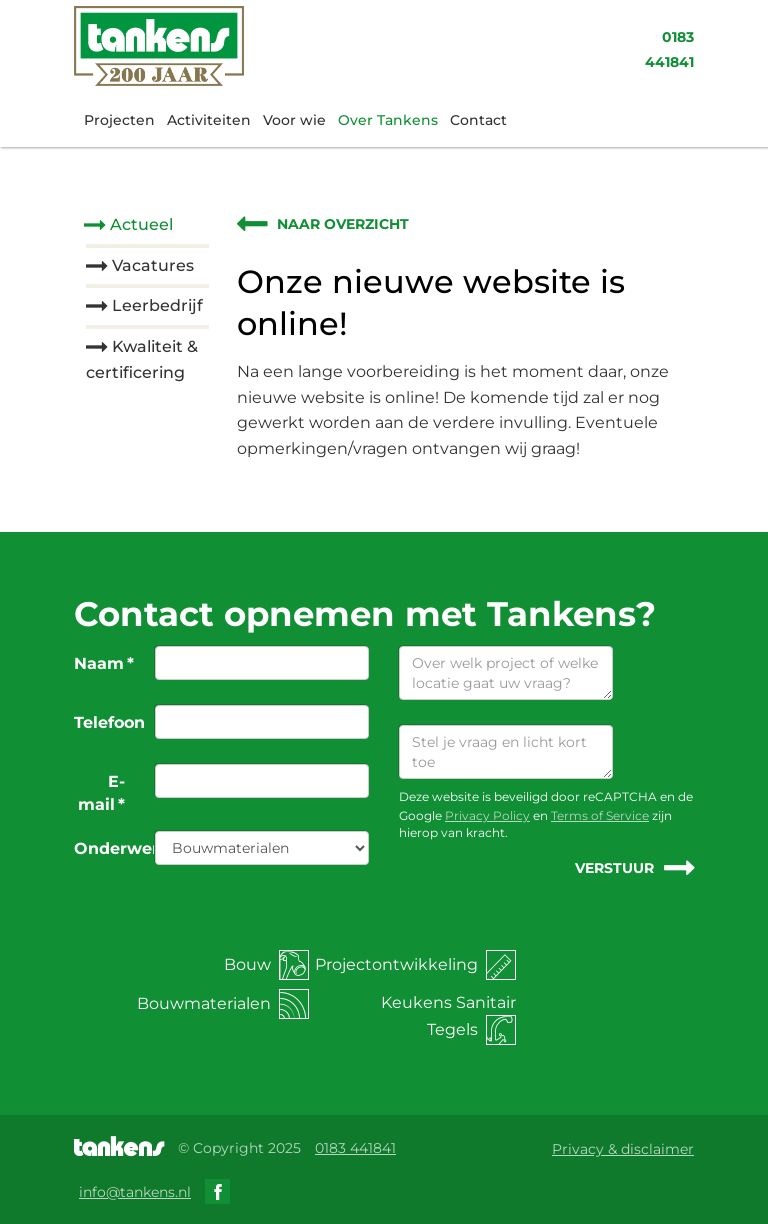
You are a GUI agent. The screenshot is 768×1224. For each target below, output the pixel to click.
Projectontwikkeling (415, 964)
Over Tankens (388, 120)
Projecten (119, 120)
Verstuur (614, 868)
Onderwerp (107, 848)
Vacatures (153, 265)
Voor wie (294, 120)
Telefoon (107, 722)
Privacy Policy (487, 815)
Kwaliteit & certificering (142, 360)
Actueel (141, 224)
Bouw (266, 964)
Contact (478, 120)
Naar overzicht (343, 224)
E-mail (101, 793)
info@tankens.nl (135, 1192)
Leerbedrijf (157, 305)
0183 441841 (355, 1148)
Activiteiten (209, 120)
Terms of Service (600, 815)
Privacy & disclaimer (623, 1149)
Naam (104, 663)
